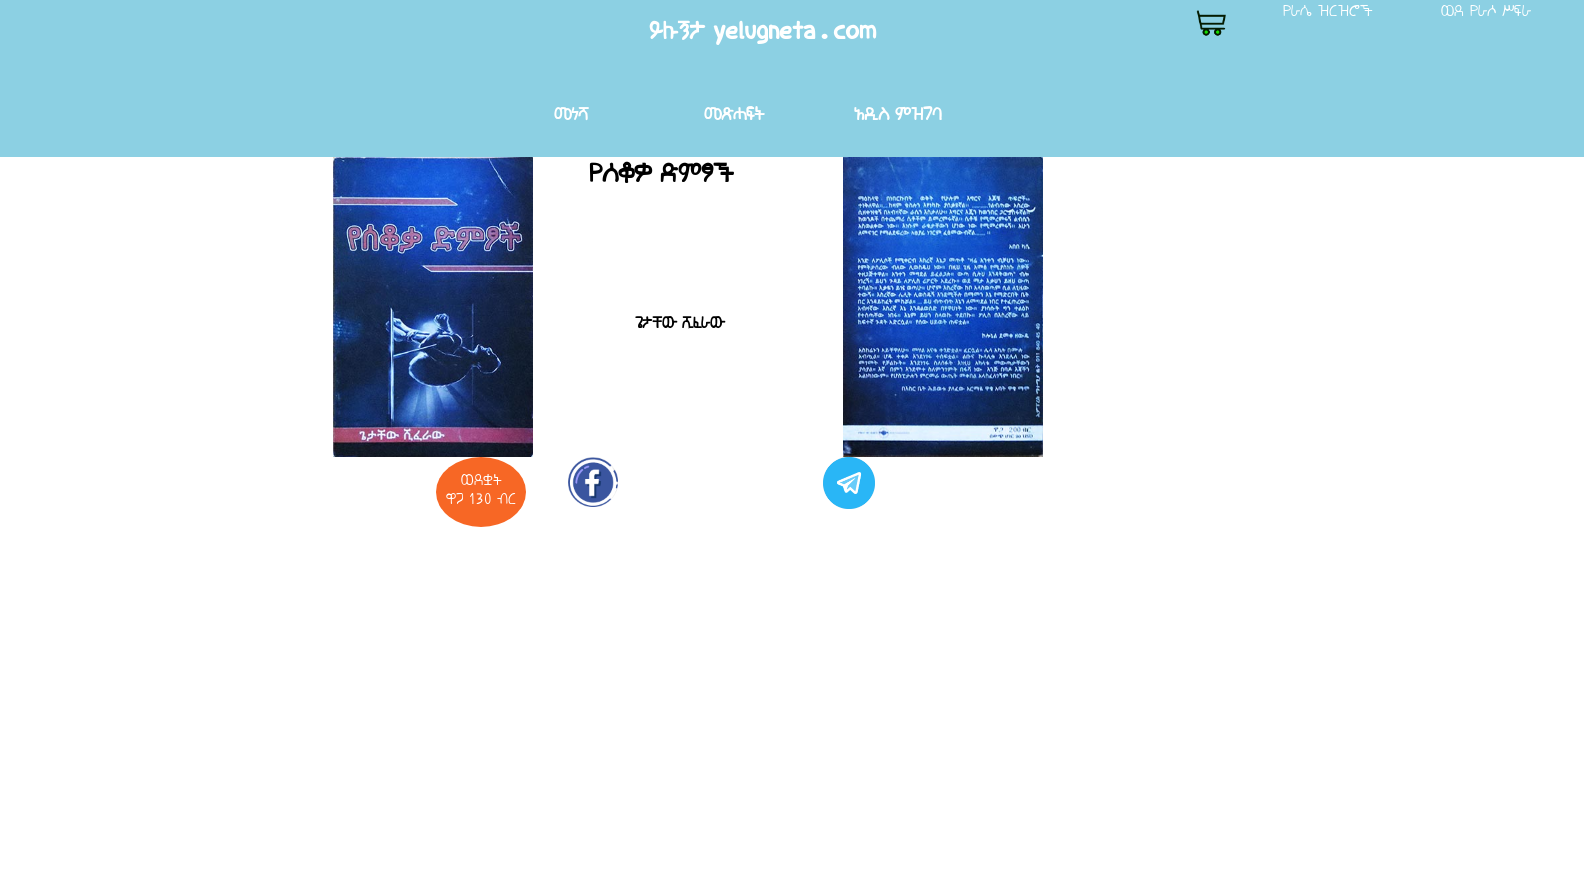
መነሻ (571, 113)
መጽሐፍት (734, 113)
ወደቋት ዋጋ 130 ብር (481, 489)
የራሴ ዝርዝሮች (1328, 10)
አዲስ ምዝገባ (897, 113)
